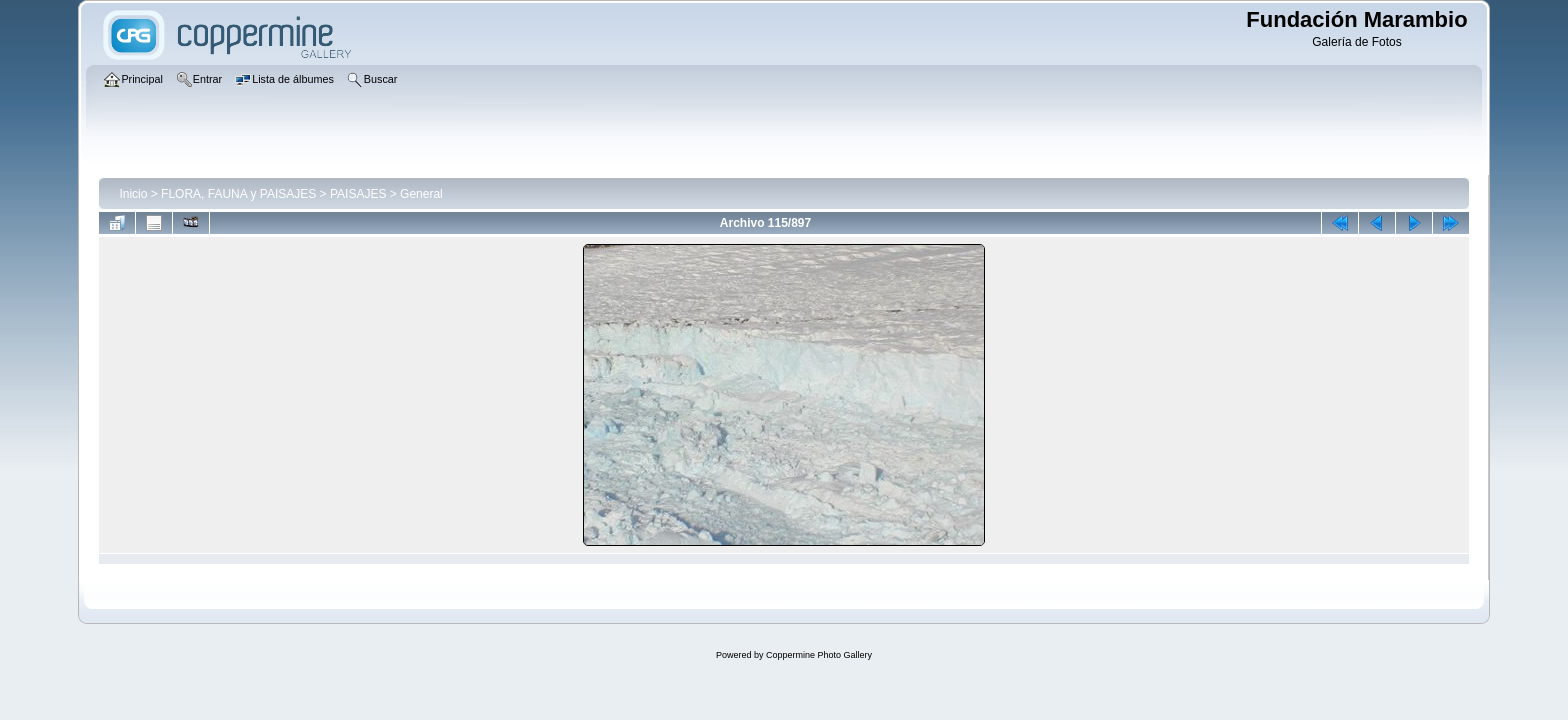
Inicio (133, 194)
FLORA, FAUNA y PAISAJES (238, 194)
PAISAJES (358, 194)
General (421, 194)
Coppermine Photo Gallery (819, 655)
